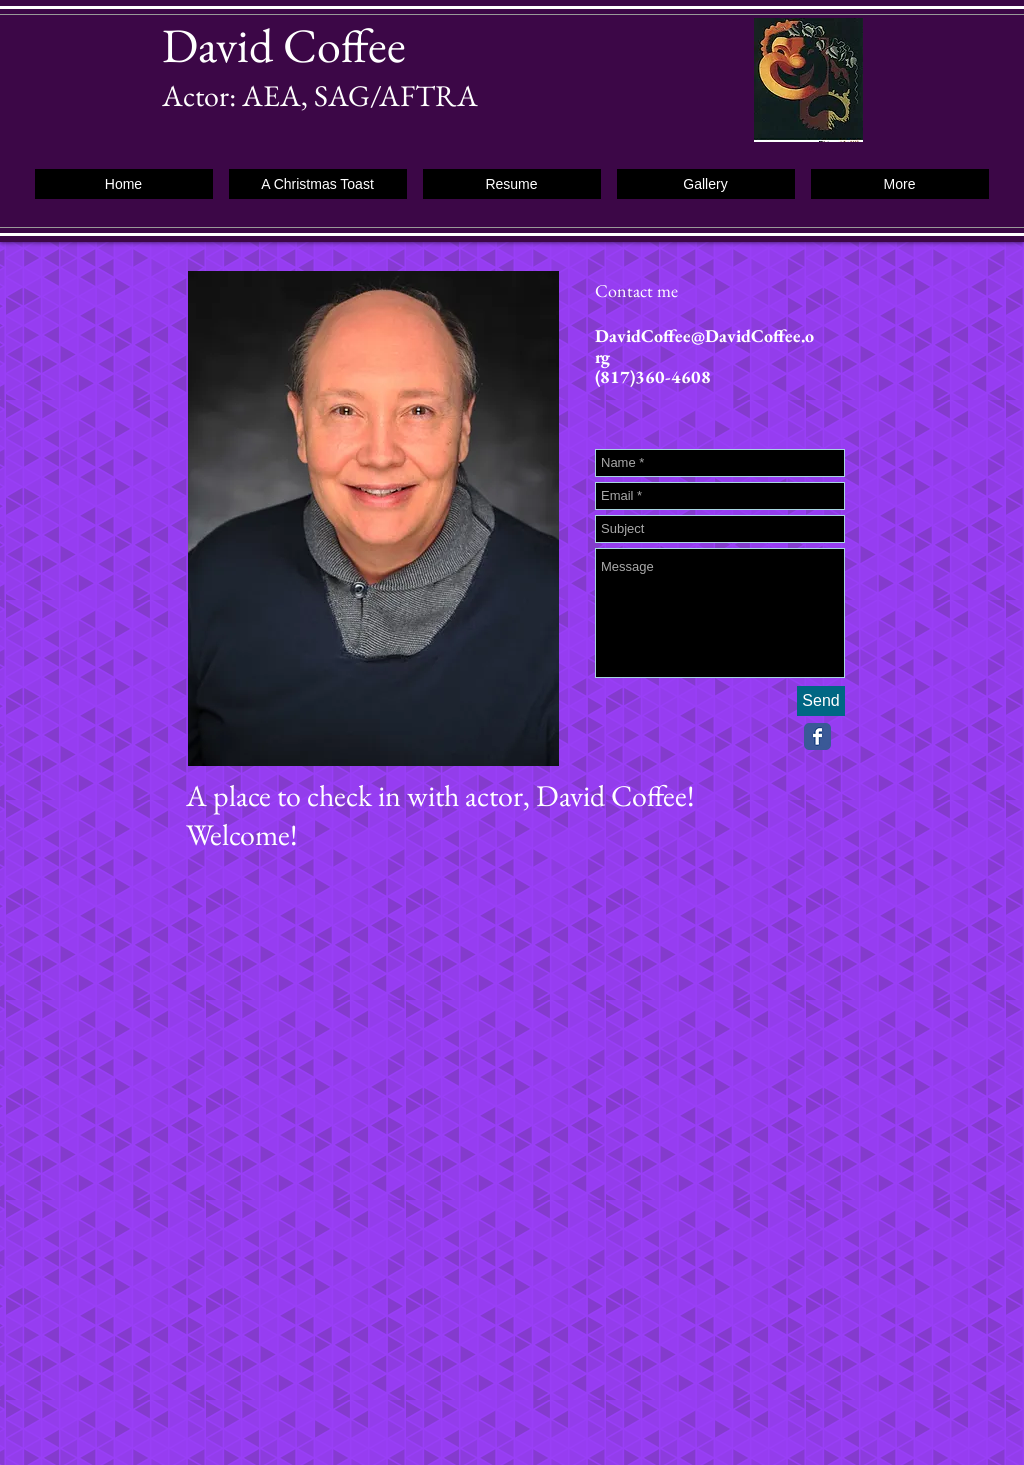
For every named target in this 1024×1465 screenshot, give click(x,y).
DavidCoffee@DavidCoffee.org (704, 346)
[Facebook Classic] (817, 736)
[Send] (821, 701)
